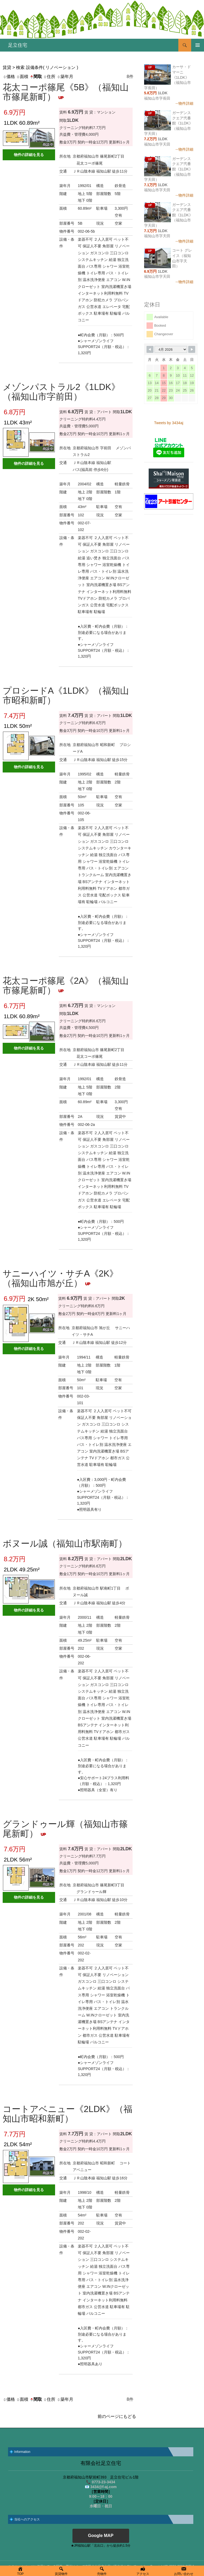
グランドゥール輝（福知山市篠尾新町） (65, 1829)
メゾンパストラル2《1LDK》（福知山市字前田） (61, 391)
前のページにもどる (117, 2416)
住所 (49, 76)
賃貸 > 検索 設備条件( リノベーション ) (40, 67)
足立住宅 (17, 45)
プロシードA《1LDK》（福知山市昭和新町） (66, 695)
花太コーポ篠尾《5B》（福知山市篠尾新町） (66, 92)
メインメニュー (197, 45)
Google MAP (100, 2535)
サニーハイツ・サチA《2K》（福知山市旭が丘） (60, 1278)
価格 (9, 76)
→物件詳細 (184, 103)
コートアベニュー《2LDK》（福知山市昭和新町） (67, 2114)
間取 (36, 76)
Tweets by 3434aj (168, 423)
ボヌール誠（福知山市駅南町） (65, 1543)
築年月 (65, 76)
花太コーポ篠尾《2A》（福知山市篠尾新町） (66, 985)
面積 (22, 76)
